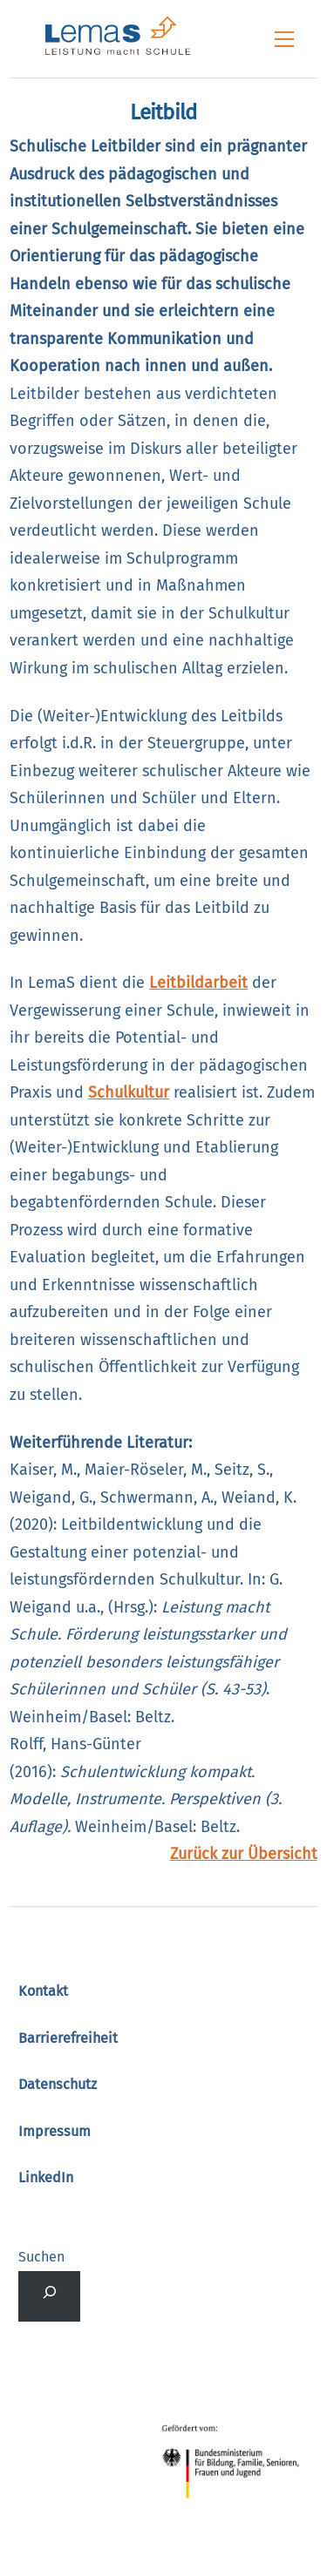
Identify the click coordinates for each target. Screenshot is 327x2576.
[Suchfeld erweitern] (49, 2296)
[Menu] (284, 39)
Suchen (41, 2256)
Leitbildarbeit (198, 982)
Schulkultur (128, 1092)
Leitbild (163, 112)
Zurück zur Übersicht (243, 1853)
